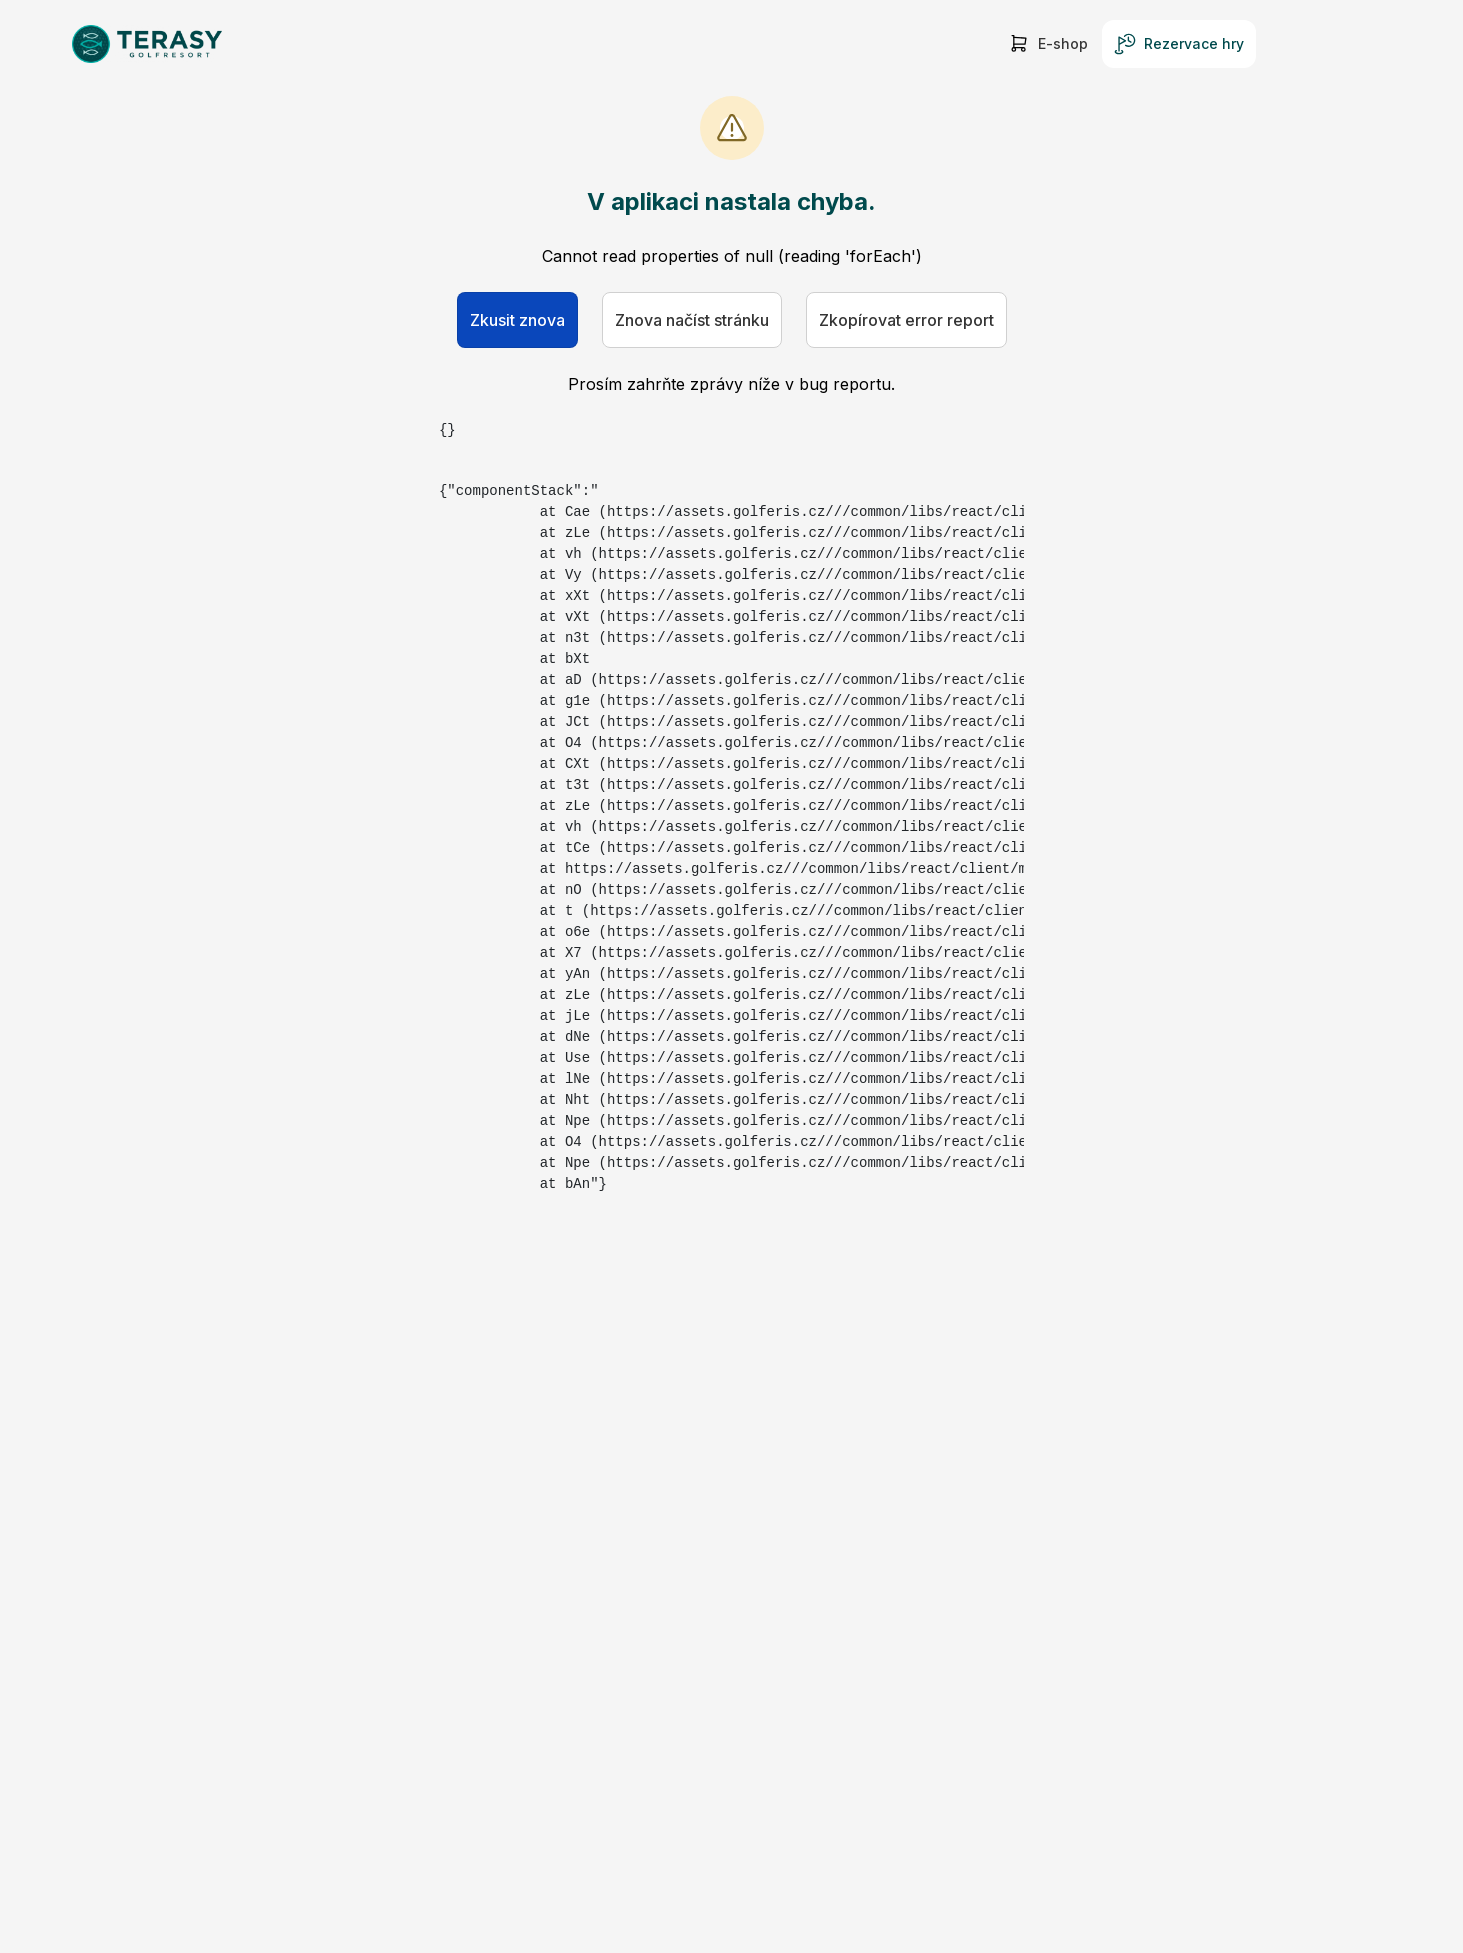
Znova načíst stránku (692, 320)
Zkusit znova (517, 320)
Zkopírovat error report (906, 320)
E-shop (1048, 44)
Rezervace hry (1179, 44)
